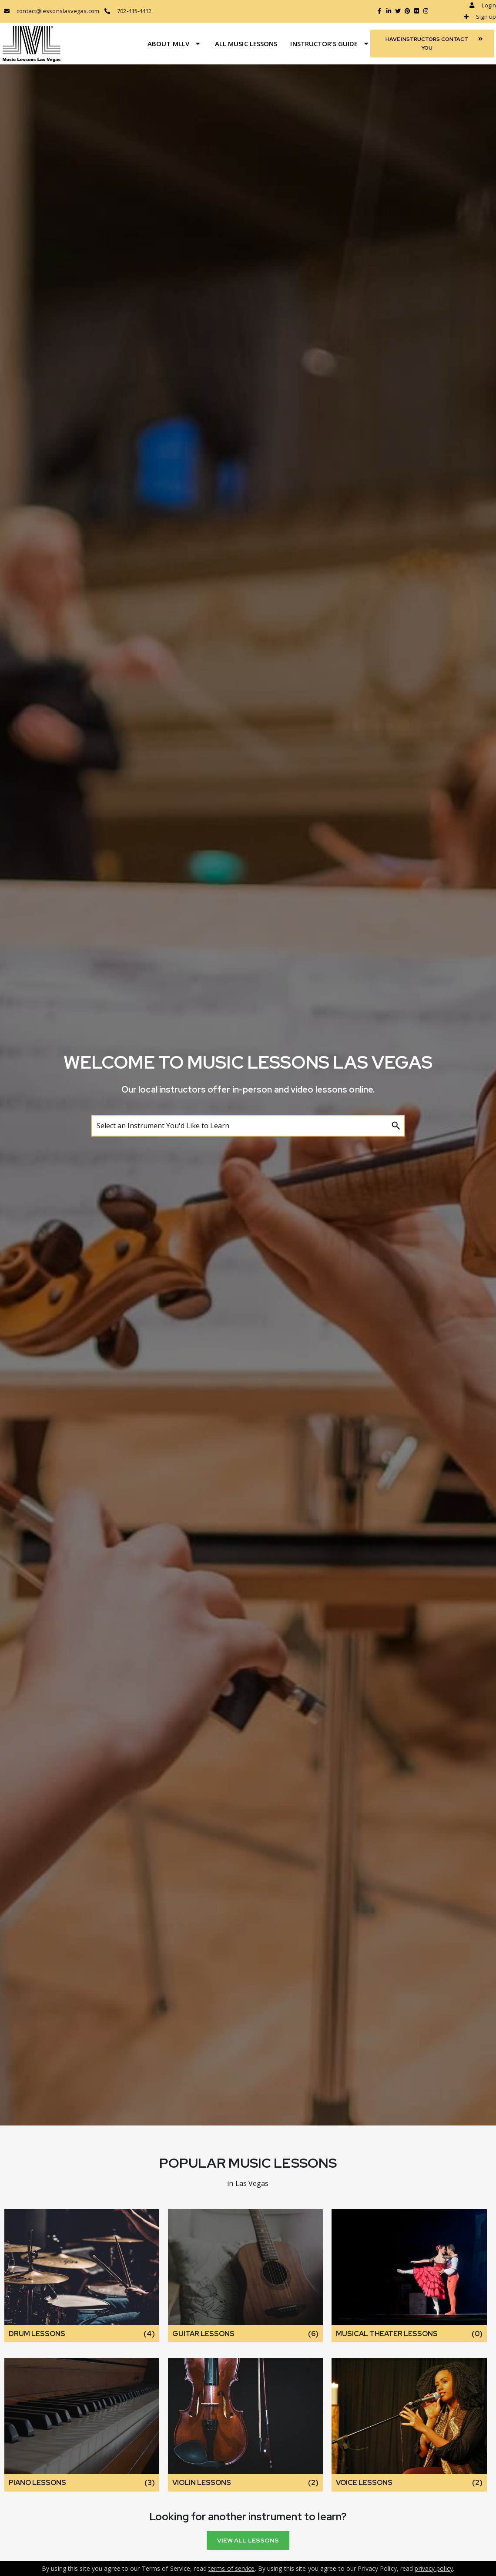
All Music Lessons (246, 43)
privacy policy (433, 2568)
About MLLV (174, 43)
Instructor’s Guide (330, 43)
